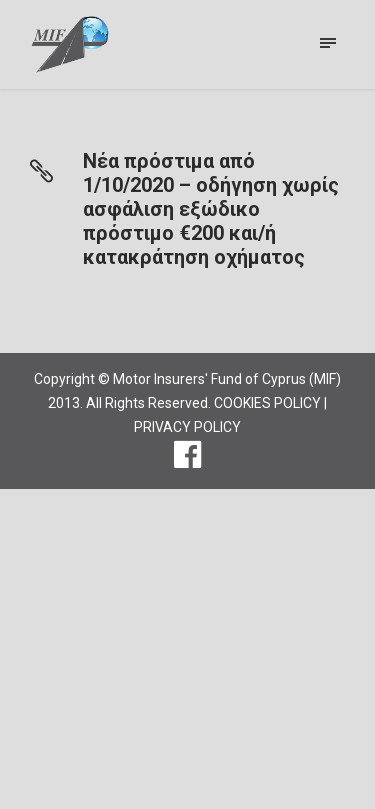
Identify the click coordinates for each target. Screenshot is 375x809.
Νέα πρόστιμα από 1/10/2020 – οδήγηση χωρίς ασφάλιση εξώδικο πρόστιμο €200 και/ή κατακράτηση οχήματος (211, 209)
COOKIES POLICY (267, 403)
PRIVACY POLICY (187, 427)
